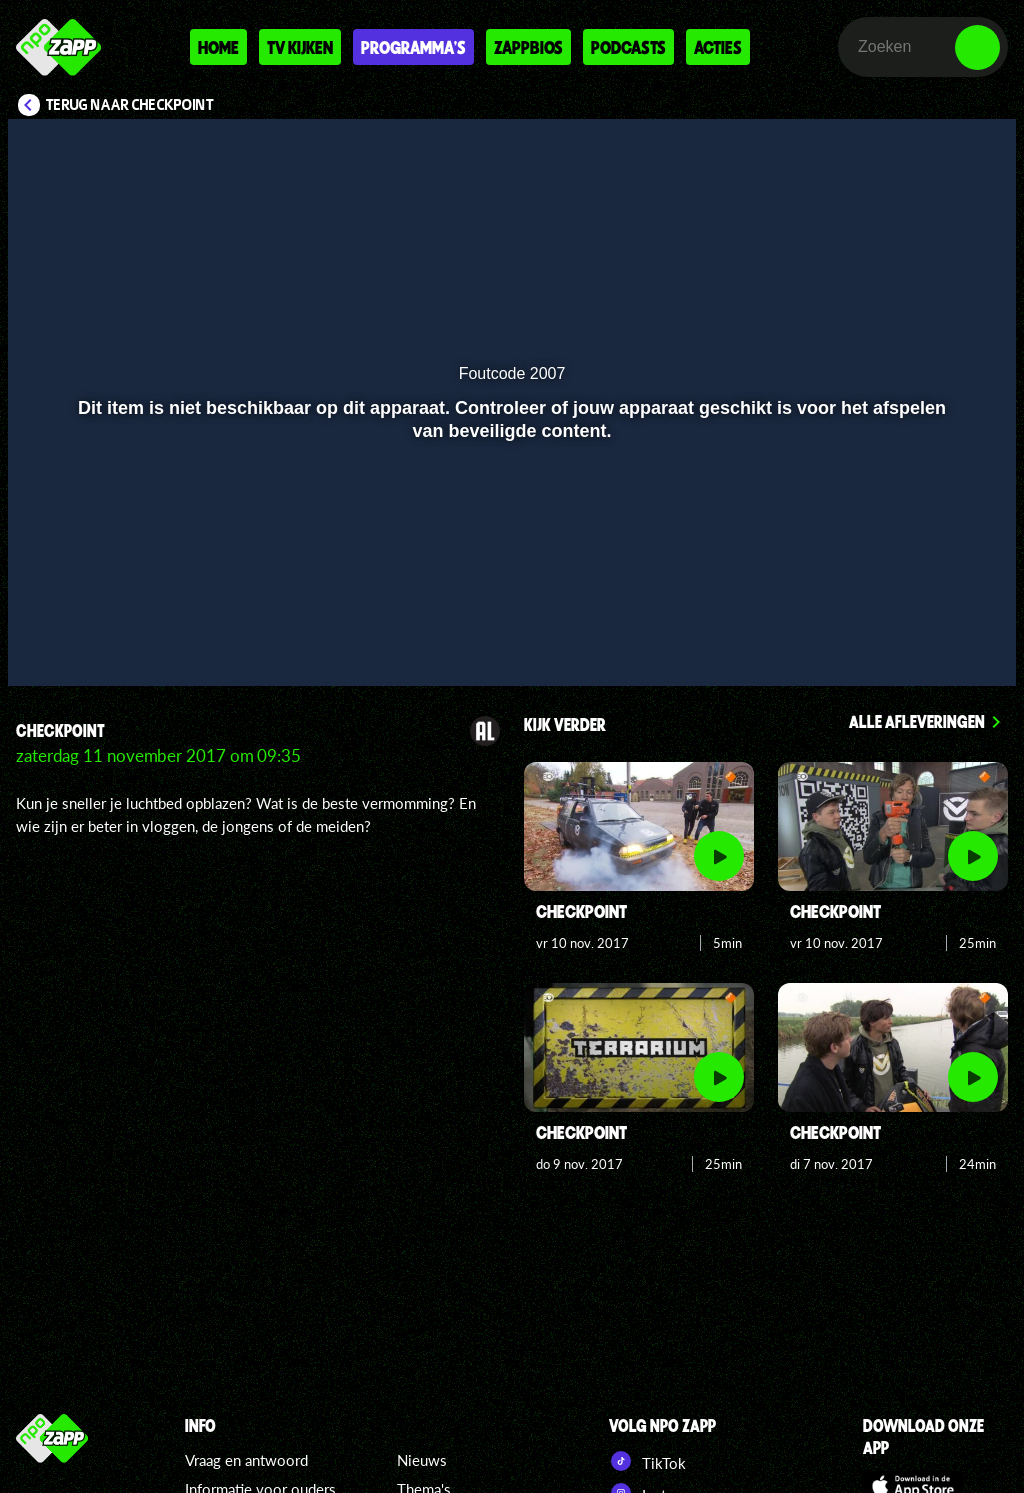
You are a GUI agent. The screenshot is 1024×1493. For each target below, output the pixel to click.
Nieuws (422, 1460)
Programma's (413, 47)
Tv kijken (300, 47)
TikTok (647, 1461)
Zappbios (528, 47)
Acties (718, 47)
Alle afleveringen (917, 721)
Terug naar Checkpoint (130, 105)
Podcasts (628, 47)
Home (218, 47)
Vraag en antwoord (246, 1460)
